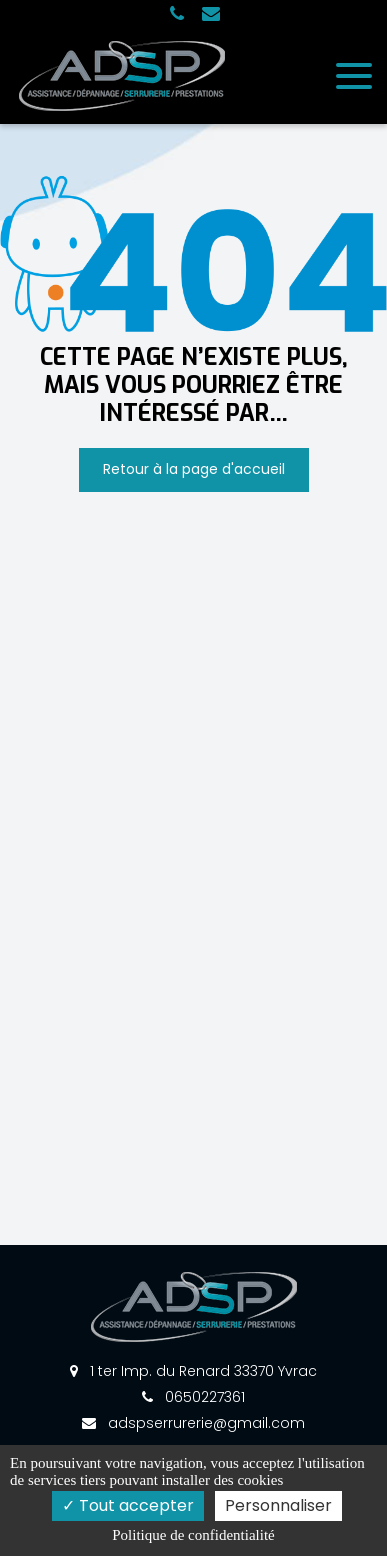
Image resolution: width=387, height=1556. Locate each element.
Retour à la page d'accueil (194, 469)
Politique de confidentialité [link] (193, 1535)
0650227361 (193, 1397)
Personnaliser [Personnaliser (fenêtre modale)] (278, 1505)
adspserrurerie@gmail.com (193, 1423)
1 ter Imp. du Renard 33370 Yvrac (193, 1371)
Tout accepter (128, 1505)
